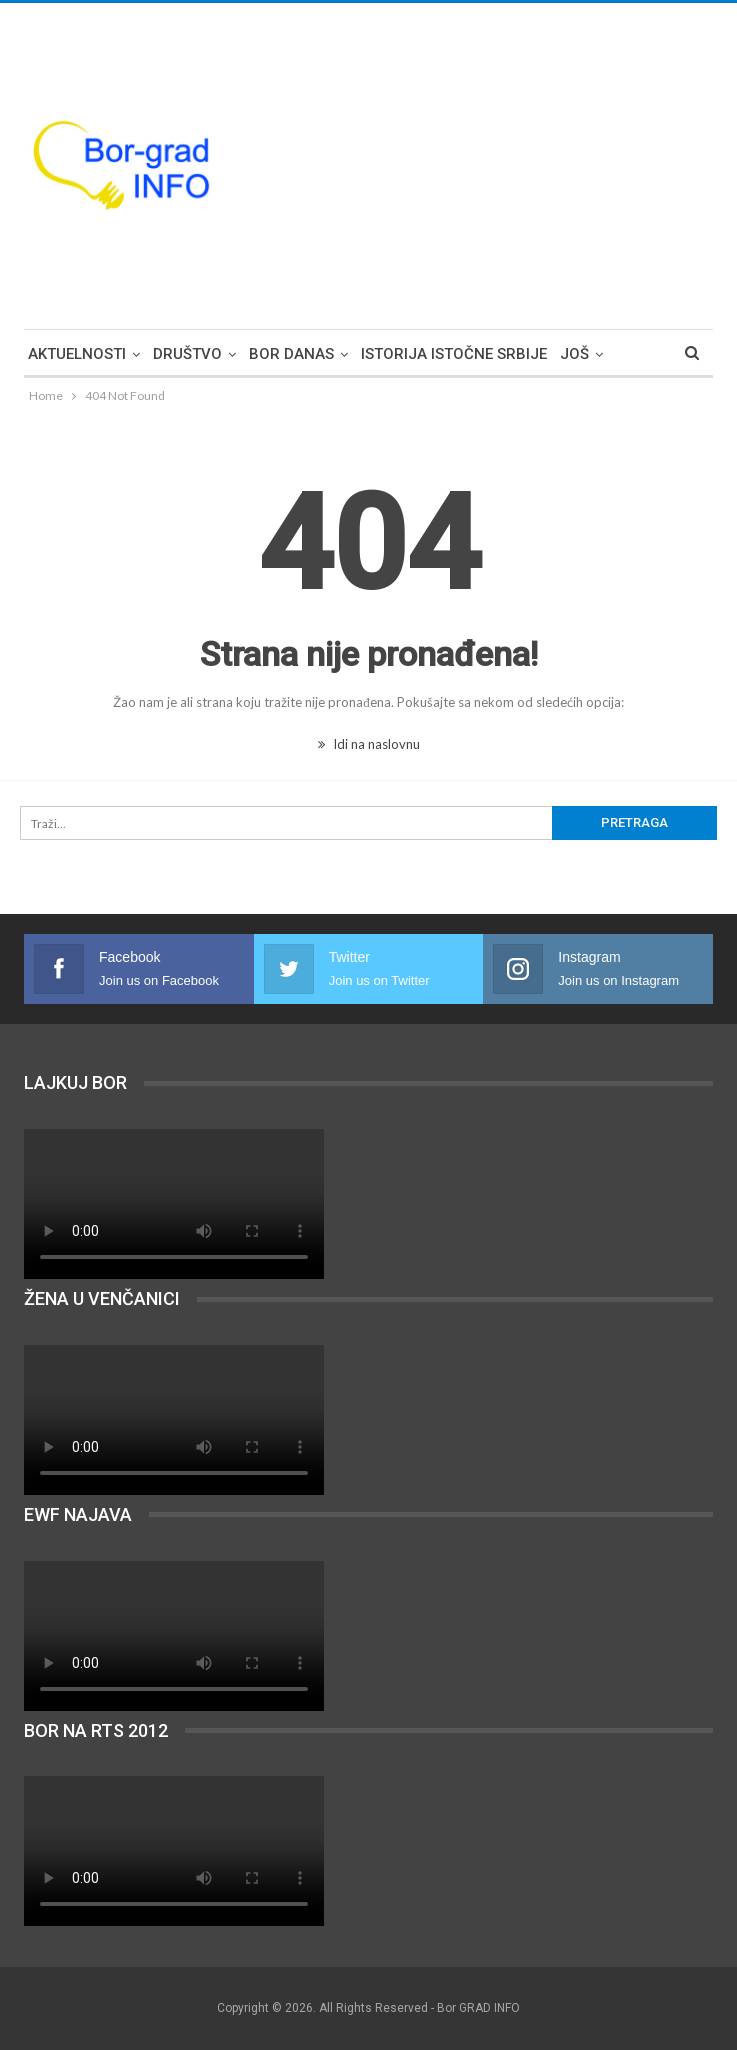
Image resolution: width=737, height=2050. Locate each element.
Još (574, 354)
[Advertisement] (545, 163)
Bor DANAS (291, 354)
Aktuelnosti (77, 354)
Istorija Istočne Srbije (454, 354)
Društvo (187, 354)
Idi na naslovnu (369, 744)
